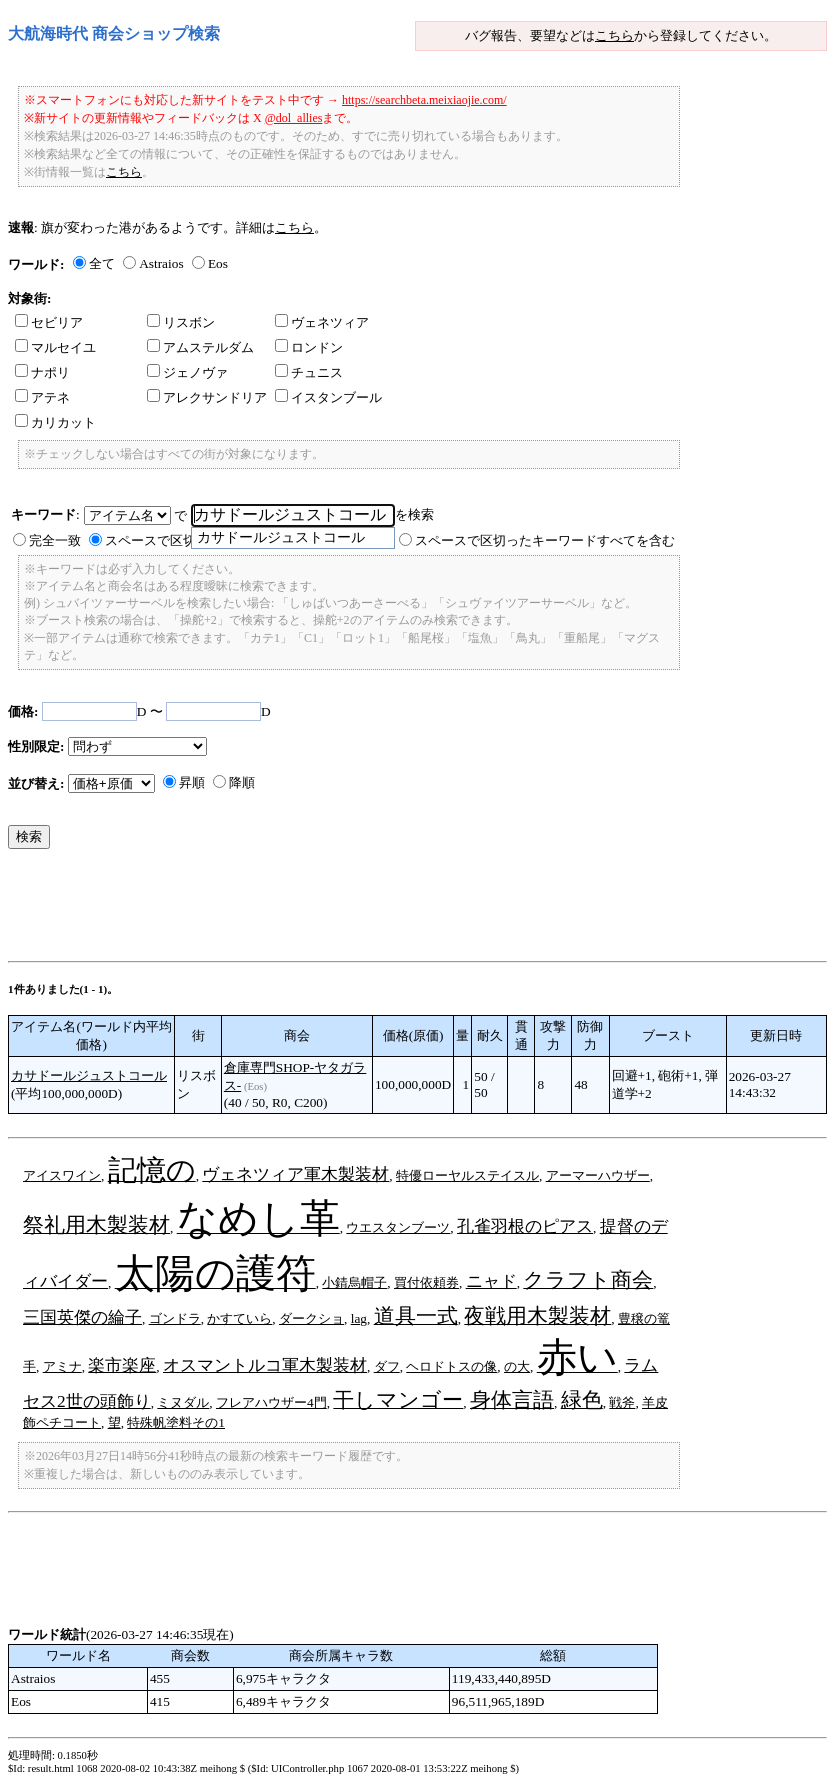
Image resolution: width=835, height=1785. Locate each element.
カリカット (55, 422)
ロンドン (309, 347)
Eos (218, 263)
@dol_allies (294, 118)
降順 (242, 782)
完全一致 (55, 540)
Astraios (161, 263)
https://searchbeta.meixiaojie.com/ (424, 100)
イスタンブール (328, 397)
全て (102, 263)
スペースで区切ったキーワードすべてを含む (545, 540)
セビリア (49, 322)
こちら (614, 35)
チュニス (309, 372)
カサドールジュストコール (89, 1075)
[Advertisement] (372, 910)
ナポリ (42, 372)
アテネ (42, 397)
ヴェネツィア (322, 322)
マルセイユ (55, 347)
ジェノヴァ (187, 372)
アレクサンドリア (207, 397)
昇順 (192, 782)
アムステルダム (200, 347)
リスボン (181, 322)
